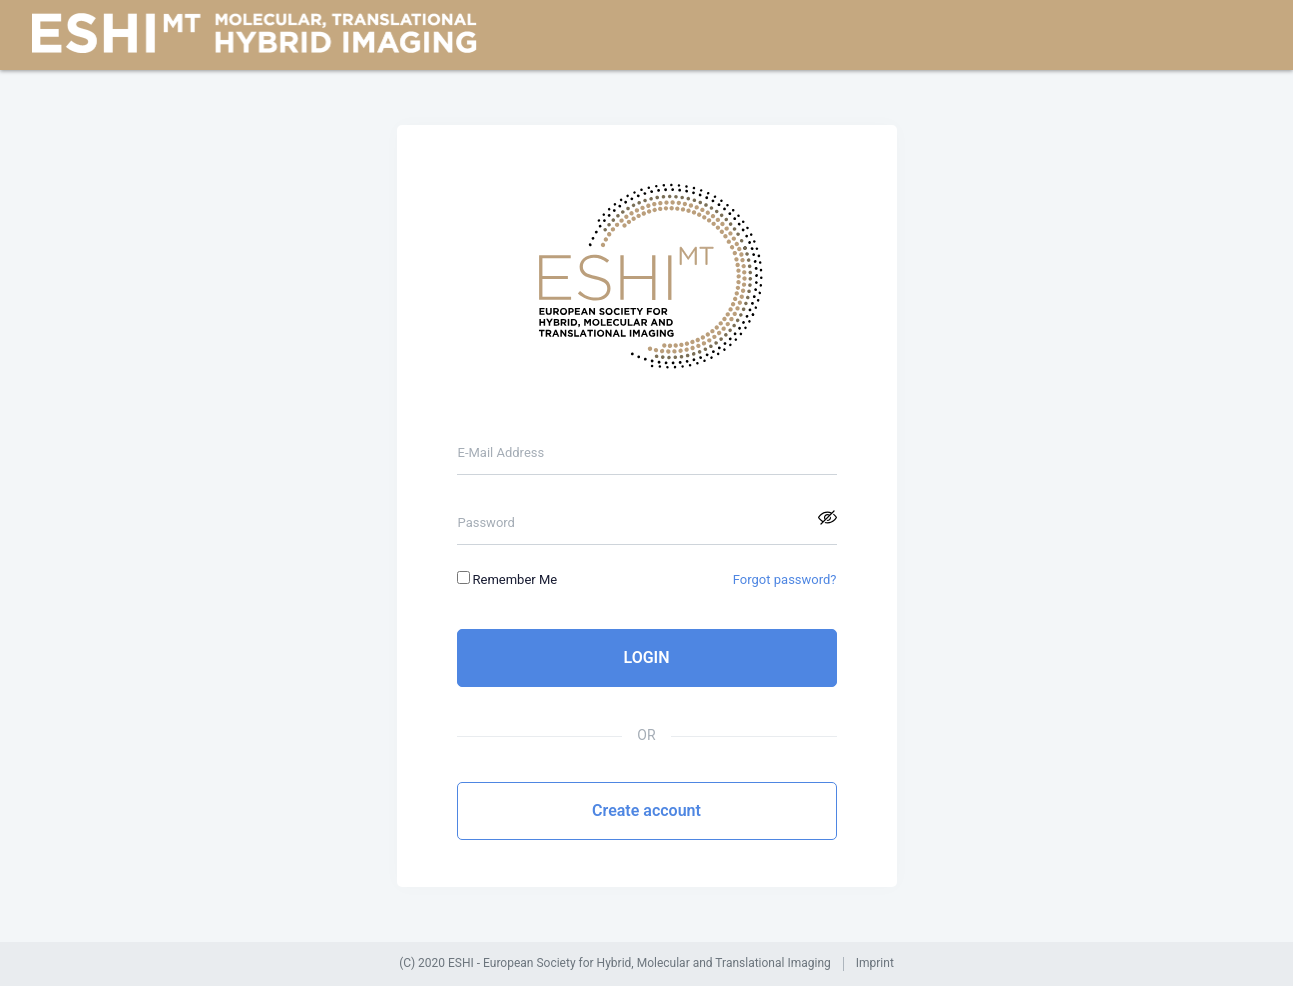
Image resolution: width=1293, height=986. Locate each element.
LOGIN (646, 657)
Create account (646, 810)
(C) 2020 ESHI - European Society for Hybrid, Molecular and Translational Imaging (615, 963)
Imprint (875, 963)
